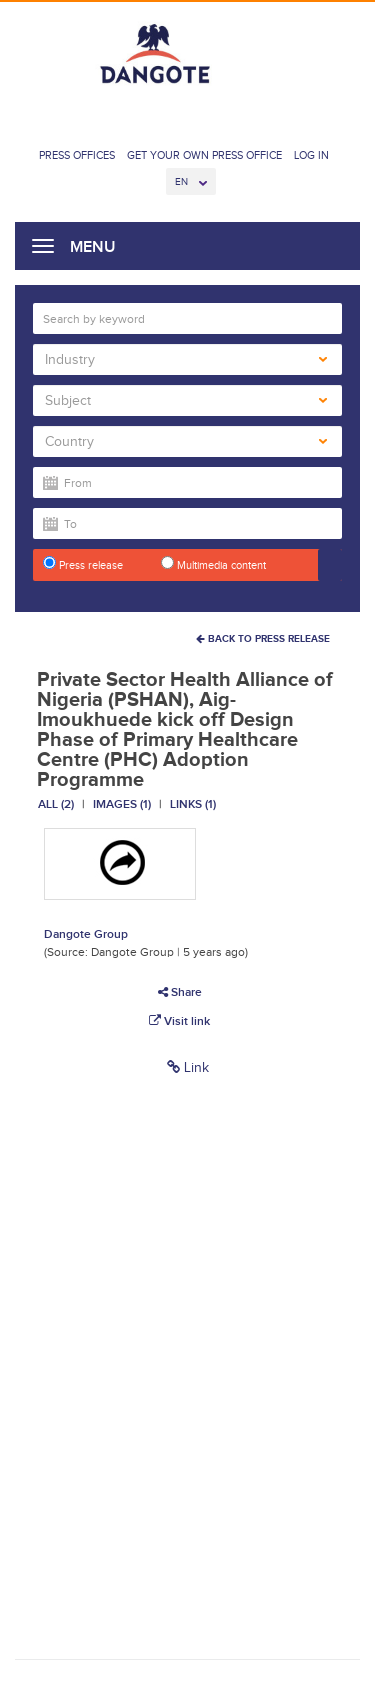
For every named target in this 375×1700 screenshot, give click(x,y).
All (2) (56, 804)
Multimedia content (213, 563)
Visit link (179, 1021)
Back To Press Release (263, 638)
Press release (83, 563)
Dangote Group (86, 934)
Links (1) (193, 804)
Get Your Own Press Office (204, 155)
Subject (186, 400)
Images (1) (122, 804)
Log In (311, 155)
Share (180, 992)
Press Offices (77, 155)
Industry (186, 359)
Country (186, 441)
